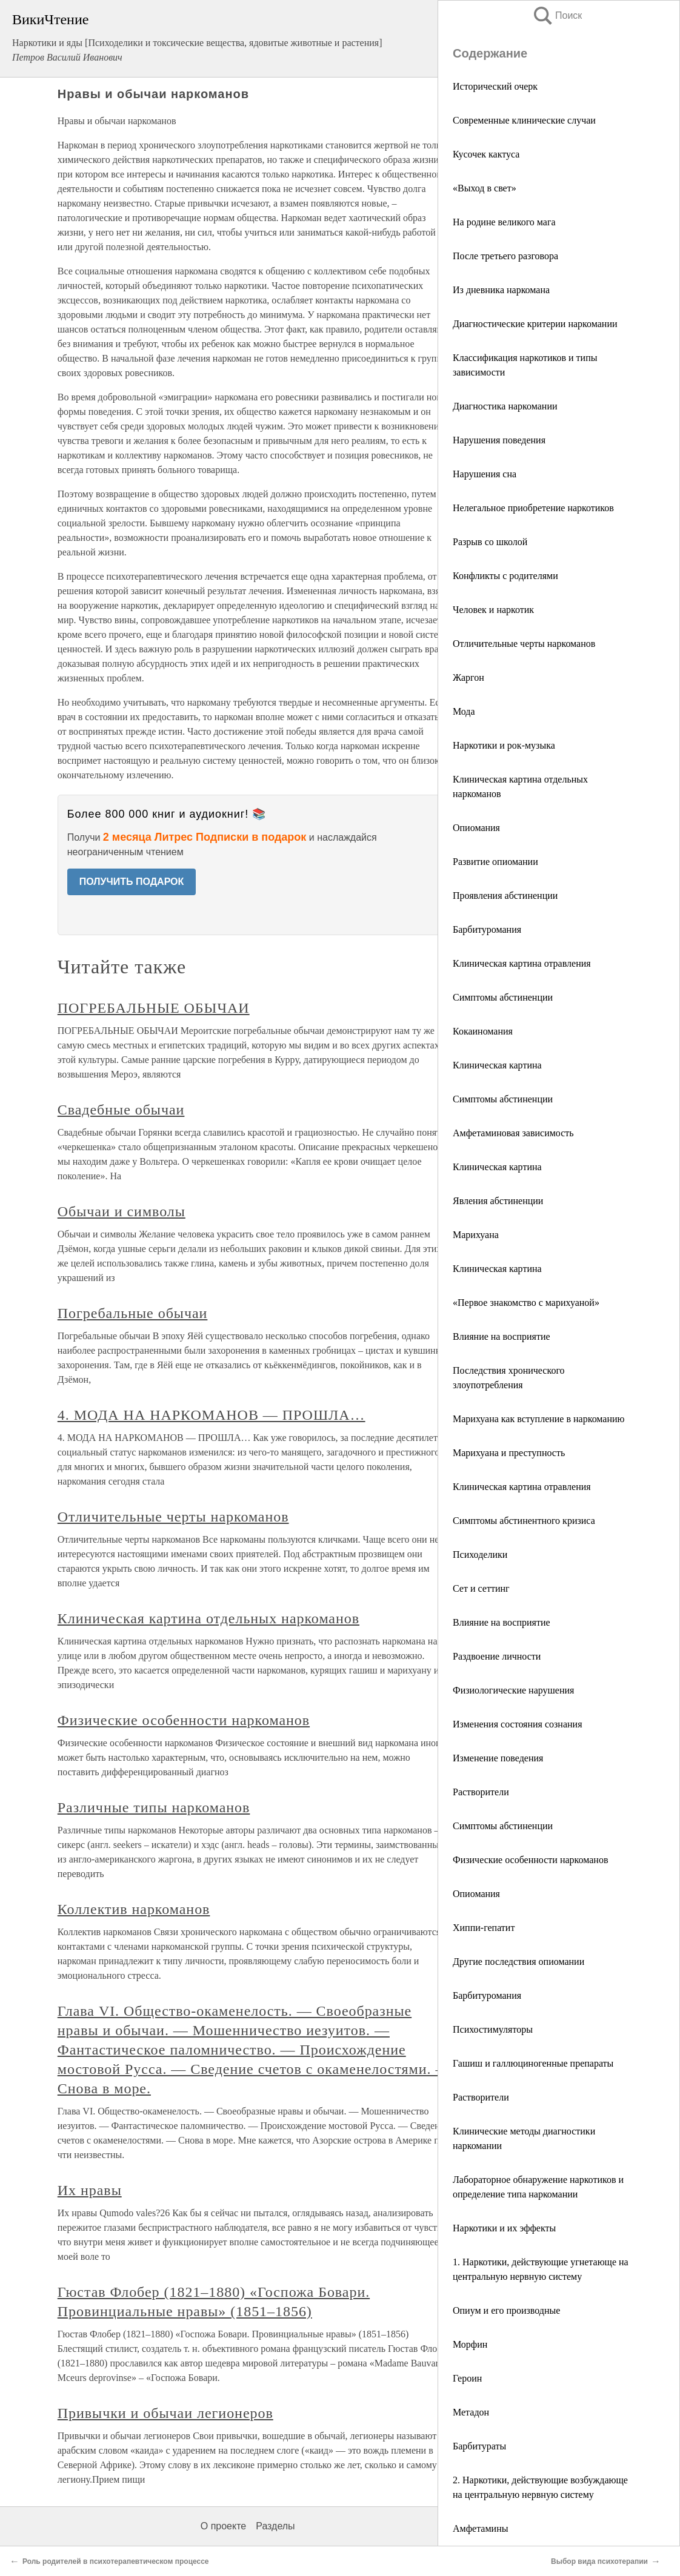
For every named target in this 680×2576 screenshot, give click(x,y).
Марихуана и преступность (509, 1453)
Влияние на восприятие (501, 1336)
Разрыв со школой (490, 542)
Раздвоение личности (497, 1656)
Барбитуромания (487, 929)
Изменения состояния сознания (517, 1724)
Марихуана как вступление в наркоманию (539, 1419)
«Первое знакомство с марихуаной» (526, 1302)
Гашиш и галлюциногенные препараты (533, 2063)
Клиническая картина (497, 1065)
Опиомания (476, 828)
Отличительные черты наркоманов (524, 643)
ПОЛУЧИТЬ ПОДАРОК (131, 881)
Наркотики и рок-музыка (504, 745)
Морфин (470, 2344)
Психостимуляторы (493, 2029)
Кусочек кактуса (486, 154)
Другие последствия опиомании (518, 1961)
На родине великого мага (504, 222)
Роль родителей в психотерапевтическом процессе (115, 2561)
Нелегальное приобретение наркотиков (533, 508)
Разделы (275, 2526)
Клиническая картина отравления (522, 963)
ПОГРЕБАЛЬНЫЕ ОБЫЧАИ (154, 1008)
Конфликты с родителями (505, 576)
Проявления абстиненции (505, 895)
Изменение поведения (498, 1758)
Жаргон (468, 677)
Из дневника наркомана (501, 290)
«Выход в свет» (484, 188)
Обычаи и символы (121, 1211)
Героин (467, 2378)
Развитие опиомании (495, 861)
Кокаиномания (483, 1031)
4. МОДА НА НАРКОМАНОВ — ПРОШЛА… (211, 1415)
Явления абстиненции (498, 1201)
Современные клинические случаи (524, 120)
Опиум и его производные (506, 2310)
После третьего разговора (505, 256)
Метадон (471, 2412)
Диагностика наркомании (505, 406)
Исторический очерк (495, 86)
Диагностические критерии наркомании (535, 324)
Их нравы (90, 2190)
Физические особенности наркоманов (530, 1860)
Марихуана (476, 1235)
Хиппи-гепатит (484, 1927)
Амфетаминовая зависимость (513, 1133)
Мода (464, 711)
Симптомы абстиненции (503, 997)
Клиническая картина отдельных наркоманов (208, 1618)
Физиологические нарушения (513, 1690)
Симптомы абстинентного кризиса (524, 1520)
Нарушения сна (484, 474)
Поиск (557, 15)
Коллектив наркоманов (134, 1909)
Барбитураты (479, 2446)
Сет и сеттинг (481, 1588)
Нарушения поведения (499, 440)
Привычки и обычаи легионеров (165, 2413)
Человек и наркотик (493, 609)
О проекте (223, 2526)
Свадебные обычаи (121, 1109)
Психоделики (480, 1554)
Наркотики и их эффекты (504, 2228)
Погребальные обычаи (133, 1313)
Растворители (481, 1792)
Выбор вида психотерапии (599, 2561)
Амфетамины (480, 2528)
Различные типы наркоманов (154, 1807)
